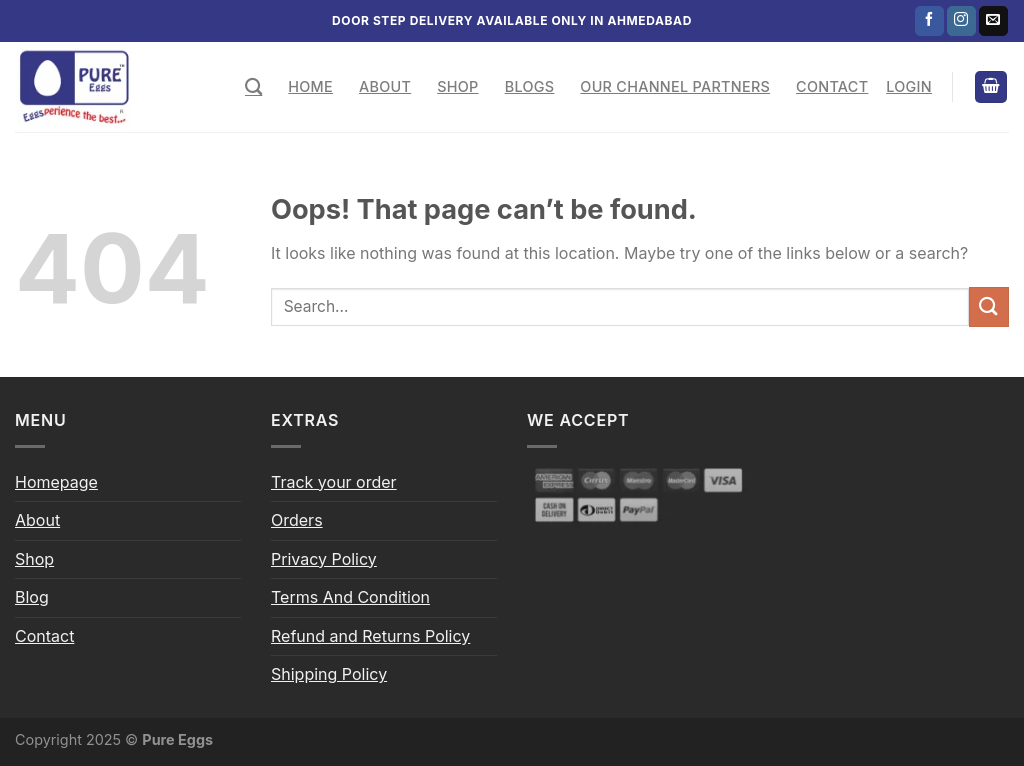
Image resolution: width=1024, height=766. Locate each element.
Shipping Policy (329, 674)
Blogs (530, 86)
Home (310, 86)
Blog (32, 597)
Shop (457, 86)
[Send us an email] (993, 21)
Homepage (56, 482)
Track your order (334, 482)
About (385, 86)
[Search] (253, 87)
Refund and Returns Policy (370, 636)
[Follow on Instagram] (961, 21)
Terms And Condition (350, 597)
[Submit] (989, 306)
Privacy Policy (324, 559)
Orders (297, 520)
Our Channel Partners (675, 86)
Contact (832, 86)
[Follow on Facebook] (929, 21)
